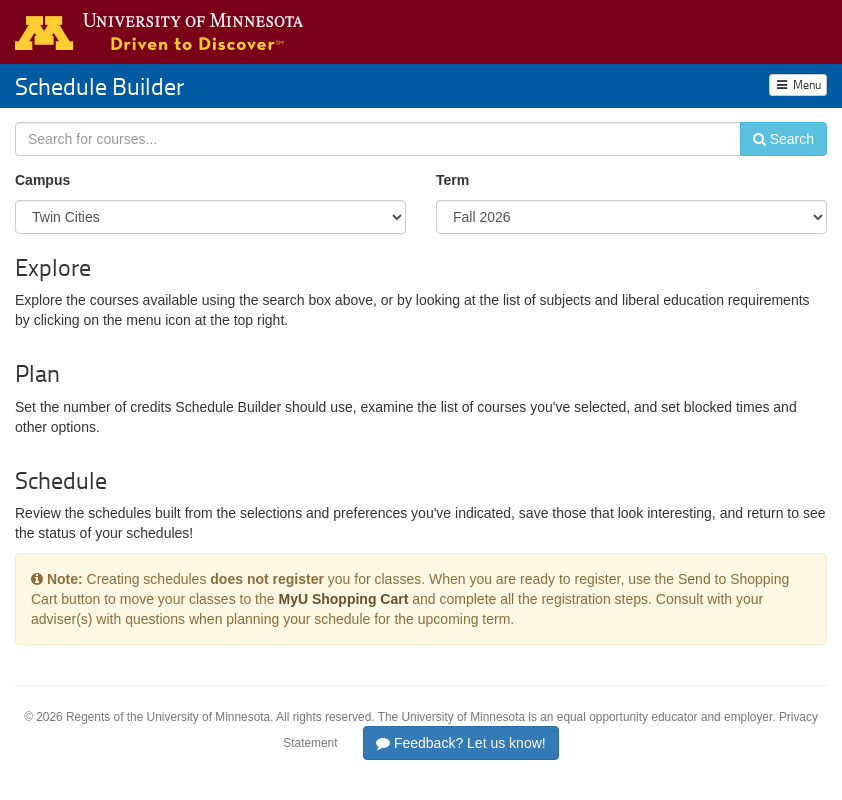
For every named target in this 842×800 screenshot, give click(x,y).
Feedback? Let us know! (461, 743)
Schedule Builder (99, 85)
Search (783, 139)
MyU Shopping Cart (343, 599)
